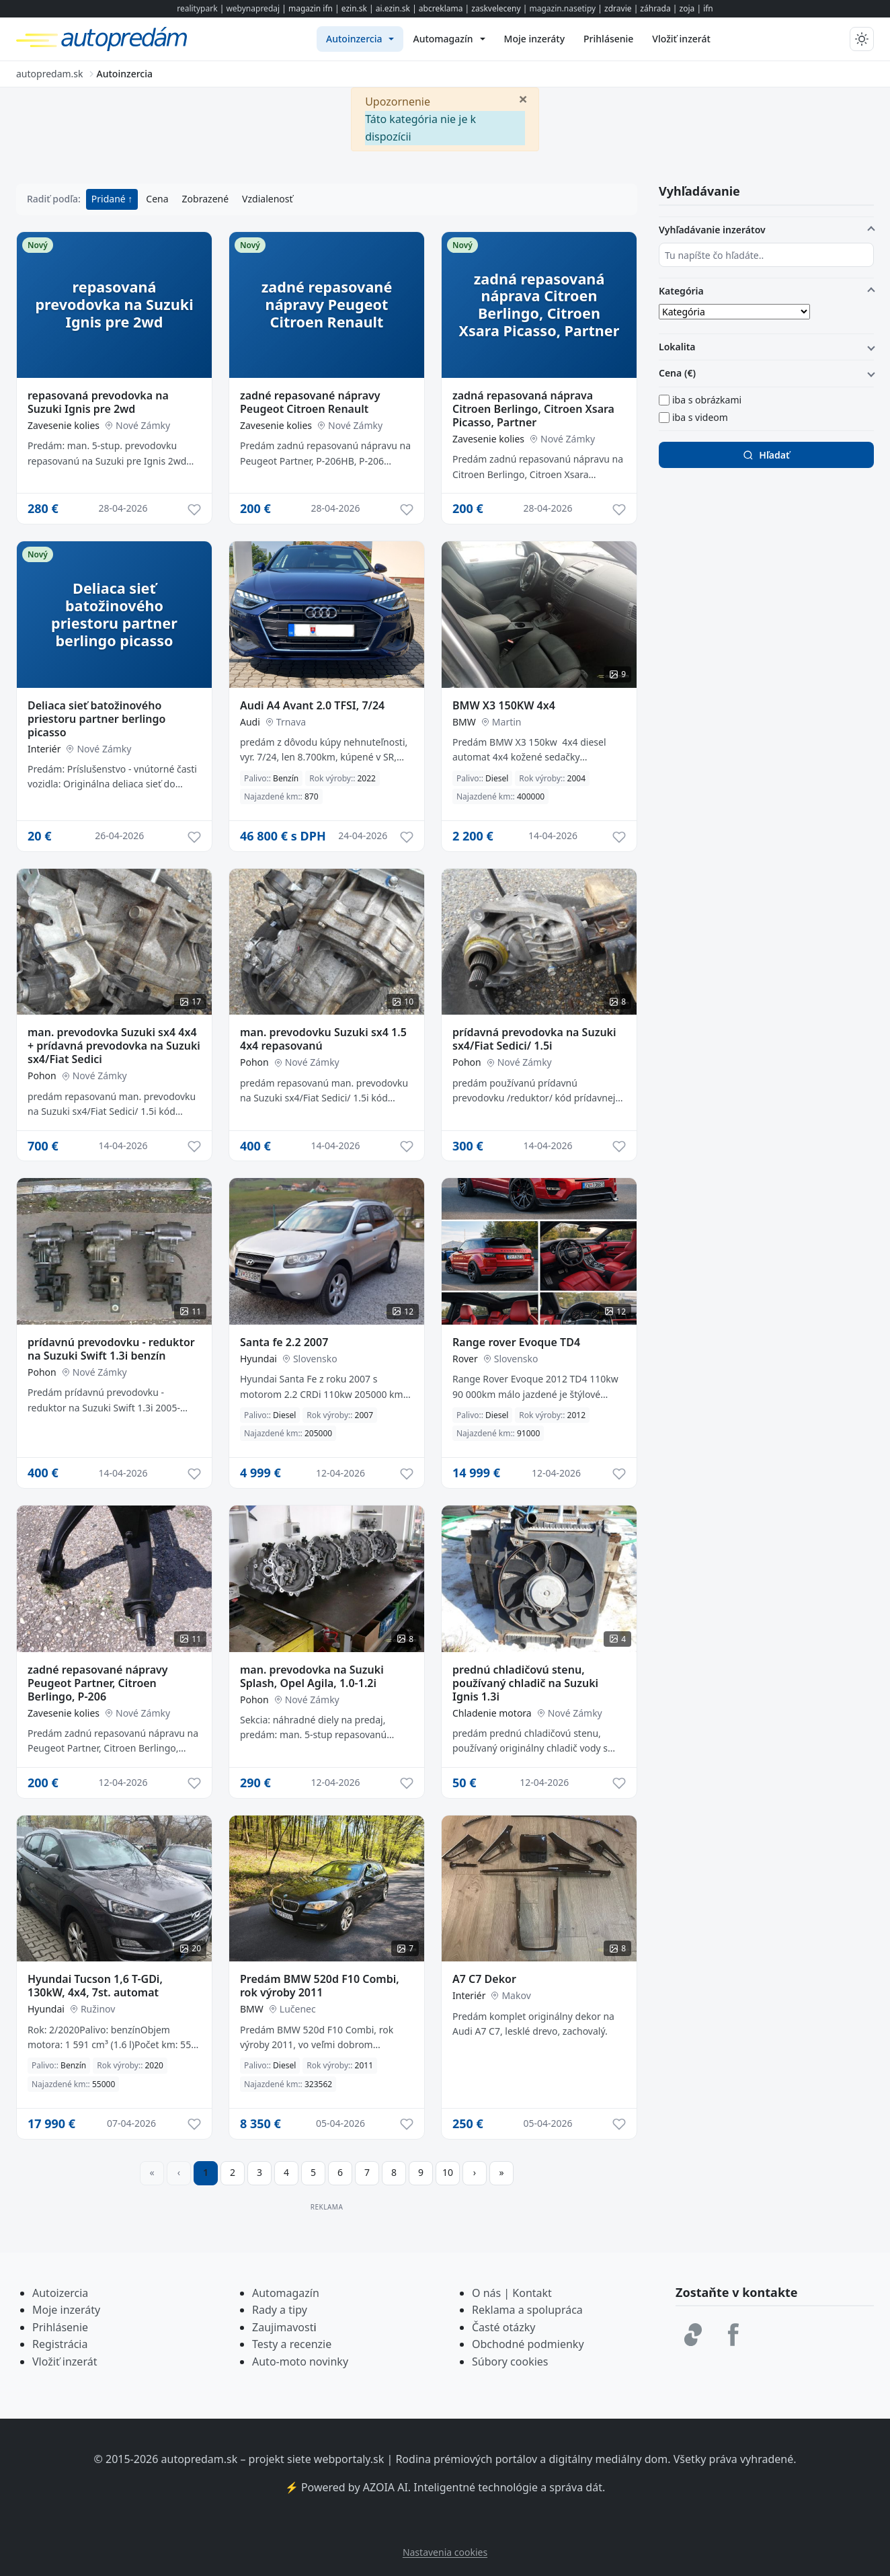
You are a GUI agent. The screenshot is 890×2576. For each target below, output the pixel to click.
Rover (465, 1358)
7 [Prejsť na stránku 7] (367, 2172)
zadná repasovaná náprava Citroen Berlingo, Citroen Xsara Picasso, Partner (533, 409)
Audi (250, 721)
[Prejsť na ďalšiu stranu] (474, 2173)
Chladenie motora (492, 1713)
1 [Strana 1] (205, 2172)
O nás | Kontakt (512, 2293)
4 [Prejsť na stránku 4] (286, 2172)
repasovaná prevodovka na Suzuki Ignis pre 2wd (98, 402)
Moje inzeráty (66, 2309)
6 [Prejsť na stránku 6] (340, 2172)
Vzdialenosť (267, 198)
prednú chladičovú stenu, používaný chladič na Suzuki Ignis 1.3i (525, 1683)
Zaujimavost (282, 2327)
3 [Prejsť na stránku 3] (259, 2172)
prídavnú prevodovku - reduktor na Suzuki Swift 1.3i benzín (111, 1349)
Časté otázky (503, 2327)
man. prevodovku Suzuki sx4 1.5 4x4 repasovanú (323, 1039)
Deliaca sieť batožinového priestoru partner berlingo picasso (96, 719)
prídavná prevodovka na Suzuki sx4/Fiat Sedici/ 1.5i (534, 1039)
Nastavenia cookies (445, 2552)
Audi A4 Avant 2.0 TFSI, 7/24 (312, 705)
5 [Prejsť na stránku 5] (313, 2172)
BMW (464, 721)
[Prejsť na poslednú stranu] (501, 2173)
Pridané (109, 198)
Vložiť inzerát (64, 2361)
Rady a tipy (279, 2309)
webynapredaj (253, 8)
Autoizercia (60, 2293)
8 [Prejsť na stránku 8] (394, 2172)
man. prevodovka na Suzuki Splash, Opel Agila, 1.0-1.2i (312, 1676)
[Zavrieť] (523, 98)
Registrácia (59, 2344)
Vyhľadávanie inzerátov (712, 229)
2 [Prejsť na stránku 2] (232, 2172)
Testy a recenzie (291, 2344)
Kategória (681, 290)
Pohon (42, 1075)
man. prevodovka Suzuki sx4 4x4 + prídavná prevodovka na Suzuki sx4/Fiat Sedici (114, 1045)
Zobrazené (205, 198)
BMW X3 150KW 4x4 (503, 705)
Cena (157, 198)
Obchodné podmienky (528, 2344)
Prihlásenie (60, 2327)
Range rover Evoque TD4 (516, 1342)
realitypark (197, 8)
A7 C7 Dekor (484, 1979)
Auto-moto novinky (300, 2361)
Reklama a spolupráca (527, 2309)
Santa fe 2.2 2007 (284, 1342)
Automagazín (285, 2293)
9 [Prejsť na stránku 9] (420, 2172)
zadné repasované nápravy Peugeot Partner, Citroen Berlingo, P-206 (98, 1683)
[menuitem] (360, 39)
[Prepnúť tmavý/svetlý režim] (862, 39)
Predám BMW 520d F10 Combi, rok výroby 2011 (319, 1986)
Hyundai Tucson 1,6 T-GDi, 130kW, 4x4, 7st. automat (95, 1986)
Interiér (44, 748)
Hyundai (258, 1358)
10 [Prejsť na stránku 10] (447, 2172)
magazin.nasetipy (562, 8)
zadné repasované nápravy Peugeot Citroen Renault (310, 402)
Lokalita (677, 346)
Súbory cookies (510, 2361)
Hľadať (766, 454)
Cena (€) (677, 372)
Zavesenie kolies (63, 425)
